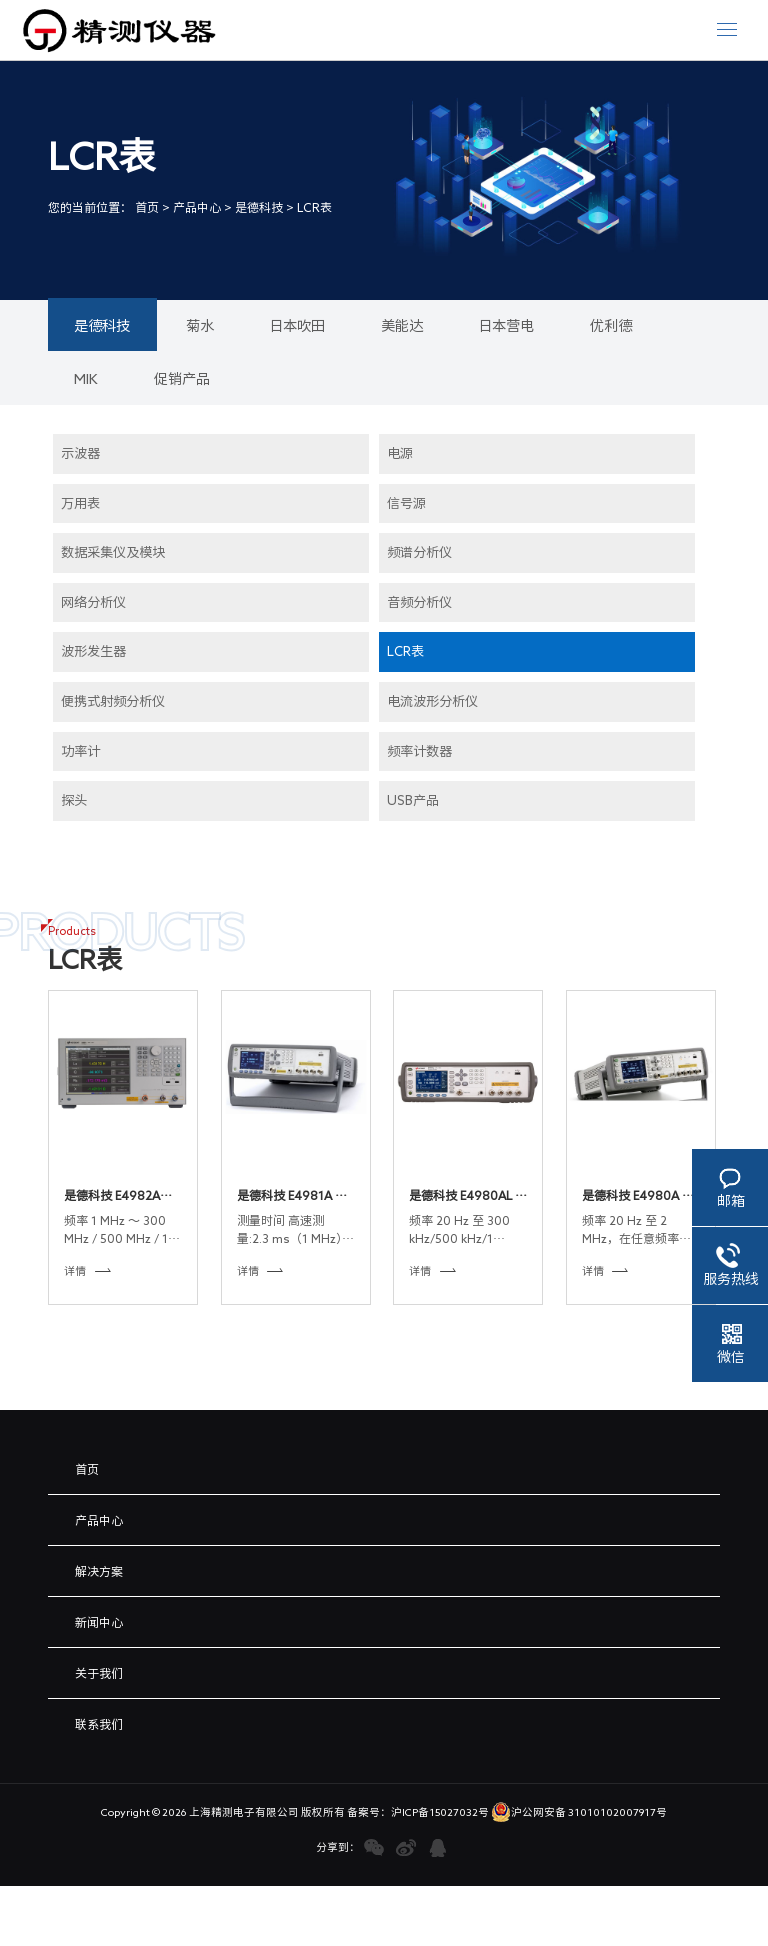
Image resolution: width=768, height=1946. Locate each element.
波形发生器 (93, 651)
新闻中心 (99, 1622)
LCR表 (314, 207)
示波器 (80, 453)
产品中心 (197, 207)
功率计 (80, 751)
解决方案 (99, 1571)
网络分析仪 (93, 602)
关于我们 (99, 1673)
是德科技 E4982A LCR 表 (112, 1196)
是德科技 (259, 207)
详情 (88, 1270)
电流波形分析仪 (432, 701)
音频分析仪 (419, 602)
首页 (147, 207)
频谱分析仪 (419, 552)
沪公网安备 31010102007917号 (579, 1812)
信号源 (406, 503)
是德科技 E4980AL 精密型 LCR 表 (468, 1196)
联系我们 (99, 1724)
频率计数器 (419, 751)
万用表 (80, 503)
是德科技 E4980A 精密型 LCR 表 (638, 1196)
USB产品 (413, 800)
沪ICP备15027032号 (440, 1812)
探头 (74, 800)
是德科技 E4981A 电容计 (292, 1196)
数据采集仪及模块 (113, 552)
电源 (400, 453)
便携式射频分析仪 (113, 701)
